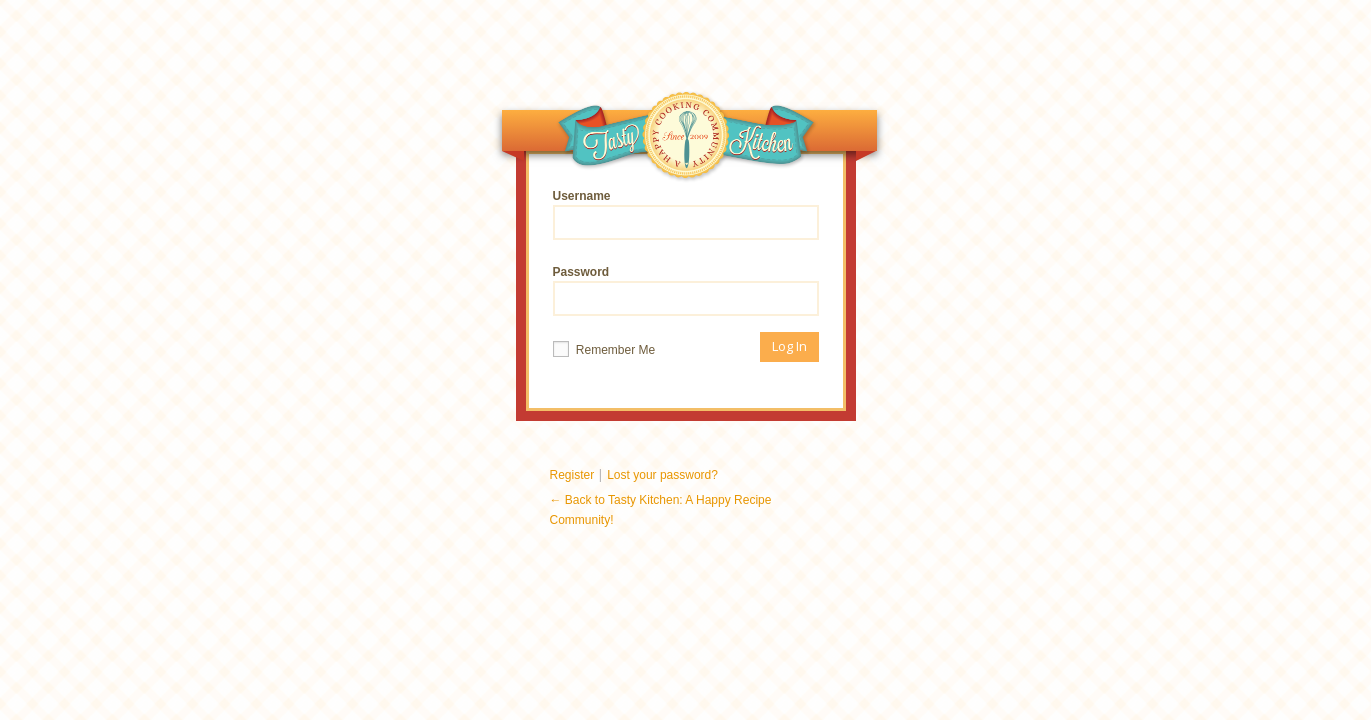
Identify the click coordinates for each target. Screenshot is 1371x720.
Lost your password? (662, 475)
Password (686, 290)
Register (572, 475)
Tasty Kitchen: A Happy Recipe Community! (687, 140)
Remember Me (604, 349)
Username (686, 214)
